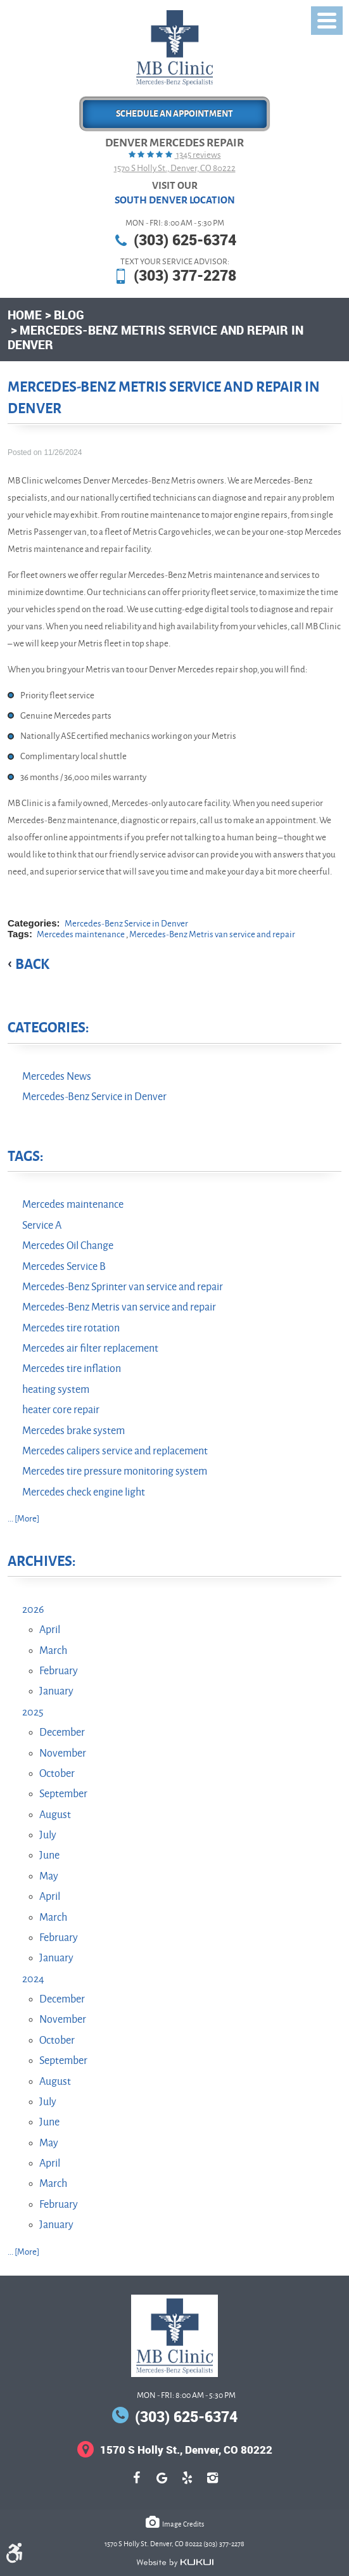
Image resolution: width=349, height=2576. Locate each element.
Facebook (136, 2484)
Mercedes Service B (64, 1266)
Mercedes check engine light (83, 1492)
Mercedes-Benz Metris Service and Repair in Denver (155, 337)
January (56, 1691)
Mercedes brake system (73, 1431)
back (32, 964)
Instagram (212, 2484)
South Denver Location (175, 200)
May (48, 1876)
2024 (33, 1979)
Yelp (187, 2484)
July (47, 1835)
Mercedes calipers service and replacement (115, 1451)
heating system (55, 1389)
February (58, 1671)
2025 (33, 1712)
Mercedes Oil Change (67, 1246)
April (49, 1630)
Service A (41, 1225)
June (49, 1855)
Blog (69, 315)
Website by (174, 2563)
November (62, 1753)
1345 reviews (198, 155)
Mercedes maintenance (81, 934)
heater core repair (60, 1410)
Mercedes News (56, 1076)
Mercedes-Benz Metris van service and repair (212, 934)
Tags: (25, 1156)
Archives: (41, 1561)
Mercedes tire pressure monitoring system (114, 1471)
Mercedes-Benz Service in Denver (126, 923)
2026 (33, 1609)
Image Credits (183, 2524)
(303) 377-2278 (185, 275)
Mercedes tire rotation (71, 1328)
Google (162, 2484)
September (63, 1794)
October (57, 1773)
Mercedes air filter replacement (90, 1348)
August (55, 1815)
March (53, 1650)
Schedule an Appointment (174, 114)
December (62, 1732)
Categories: (48, 1027)
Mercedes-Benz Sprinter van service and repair (122, 1287)
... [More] (23, 1518)
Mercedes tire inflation (71, 1369)
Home (25, 315)
